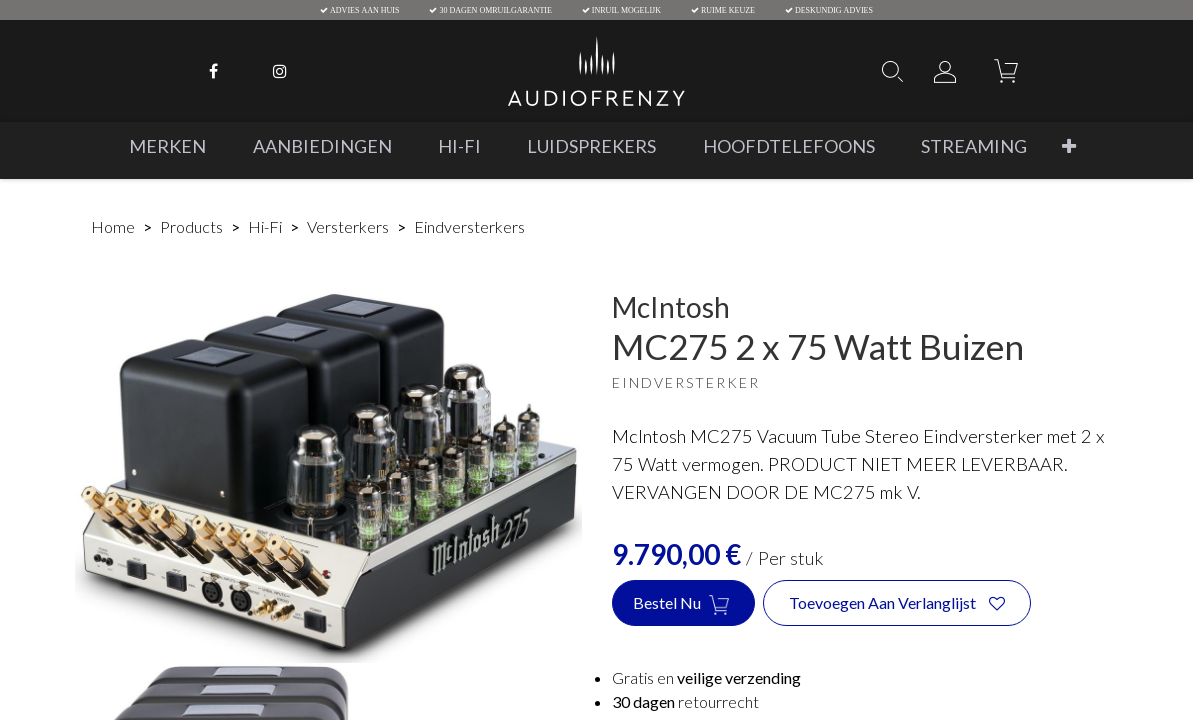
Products (191, 226)
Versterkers (348, 226)
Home (113, 226)
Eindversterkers (469, 226)
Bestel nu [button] (683, 604)
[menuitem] (167, 146)
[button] (1068, 146)
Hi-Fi (265, 226)
